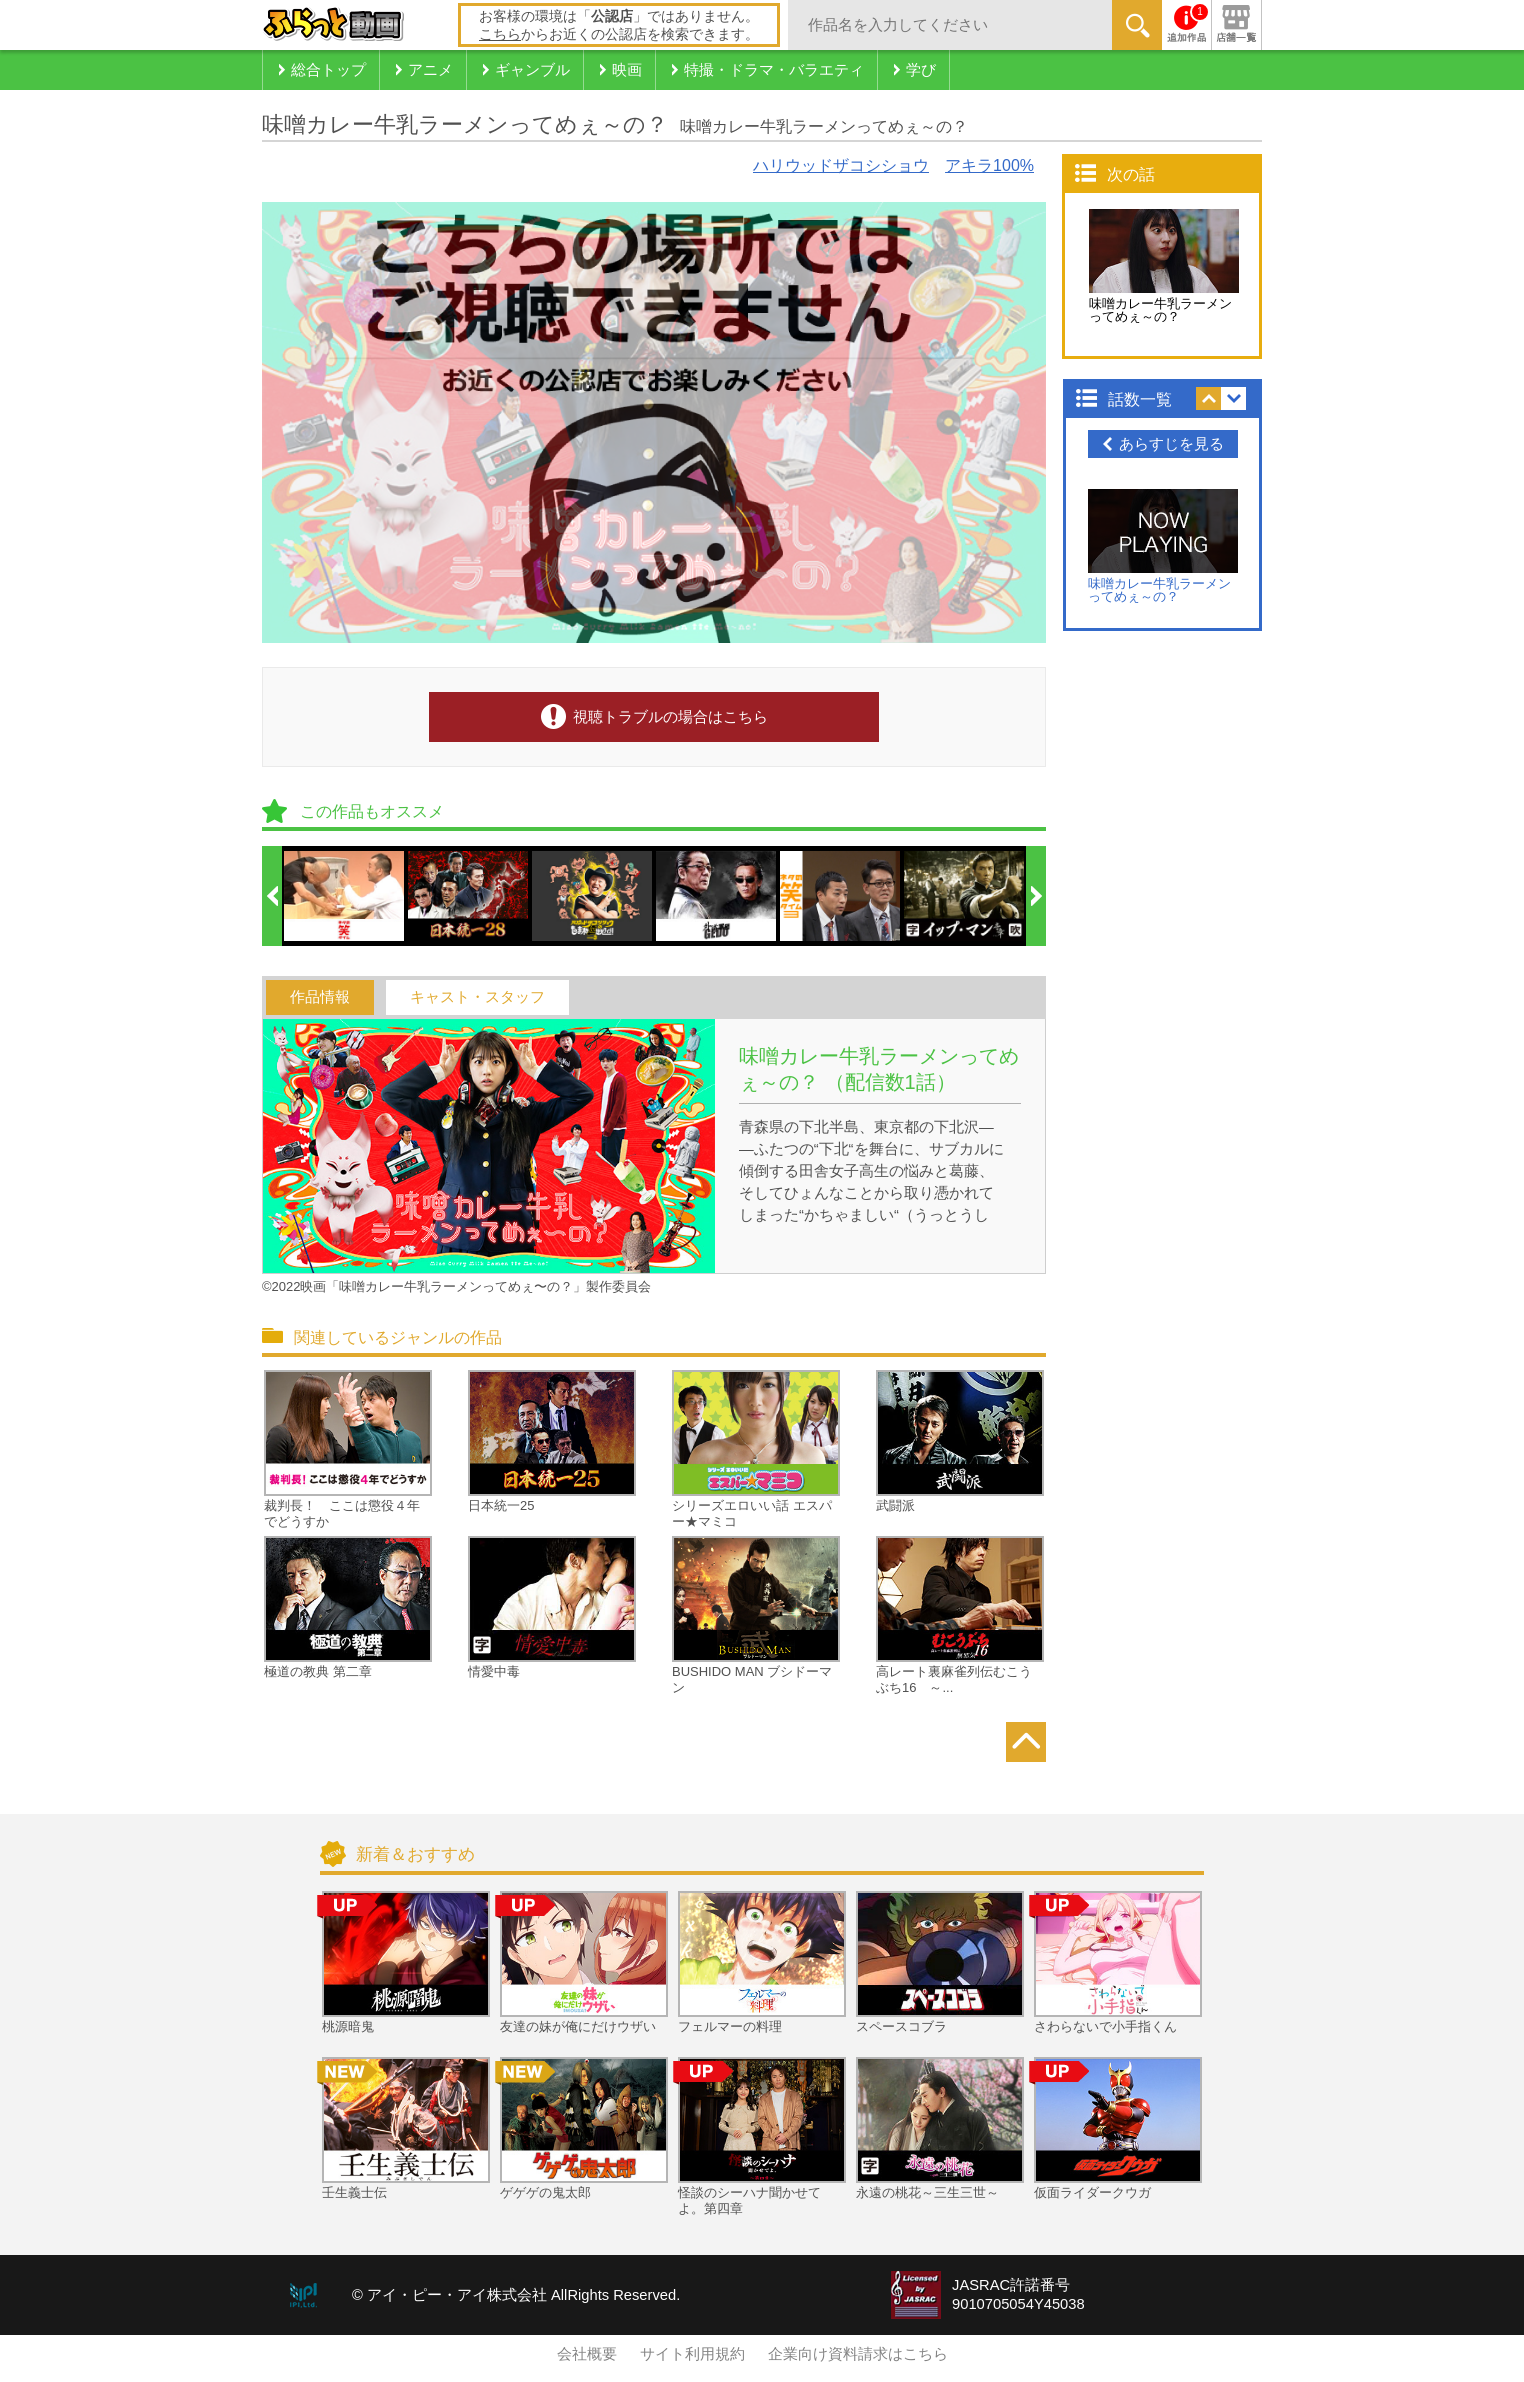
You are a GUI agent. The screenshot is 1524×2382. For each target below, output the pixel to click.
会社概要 (587, 2354)
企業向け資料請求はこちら (858, 2354)
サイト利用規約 (692, 2354)
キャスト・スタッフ (477, 997)
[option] (345, 896)
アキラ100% (989, 165)
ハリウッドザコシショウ (841, 165)
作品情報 (320, 997)
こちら (500, 34)
